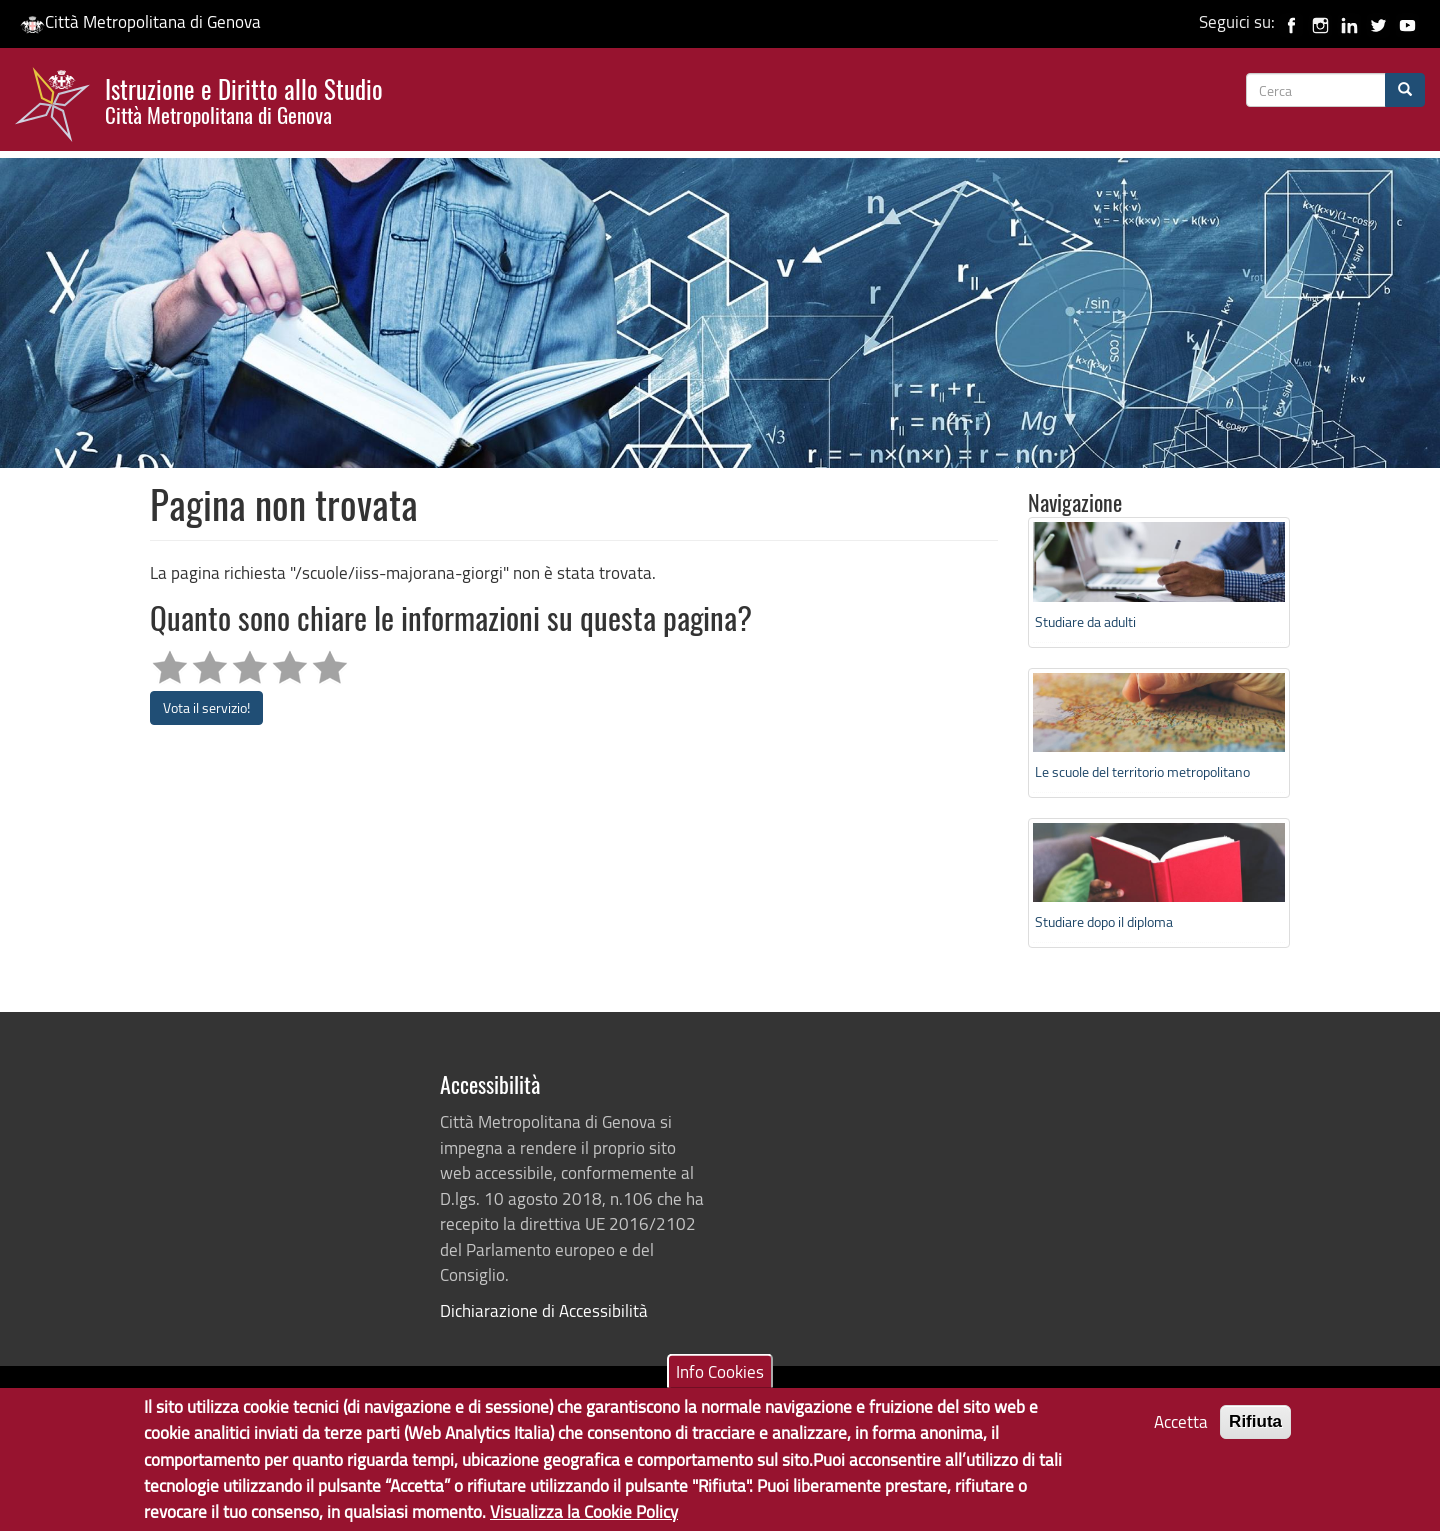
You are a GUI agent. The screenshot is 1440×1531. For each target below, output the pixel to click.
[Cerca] (1405, 90)
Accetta (1181, 1430)
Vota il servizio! (206, 707)
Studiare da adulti (1085, 621)
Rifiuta (1255, 1430)
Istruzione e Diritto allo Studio (244, 99)
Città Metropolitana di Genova (140, 21)
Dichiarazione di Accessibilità (544, 1310)
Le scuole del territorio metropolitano (1142, 771)
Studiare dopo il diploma (1104, 921)
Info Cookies (720, 1380)
